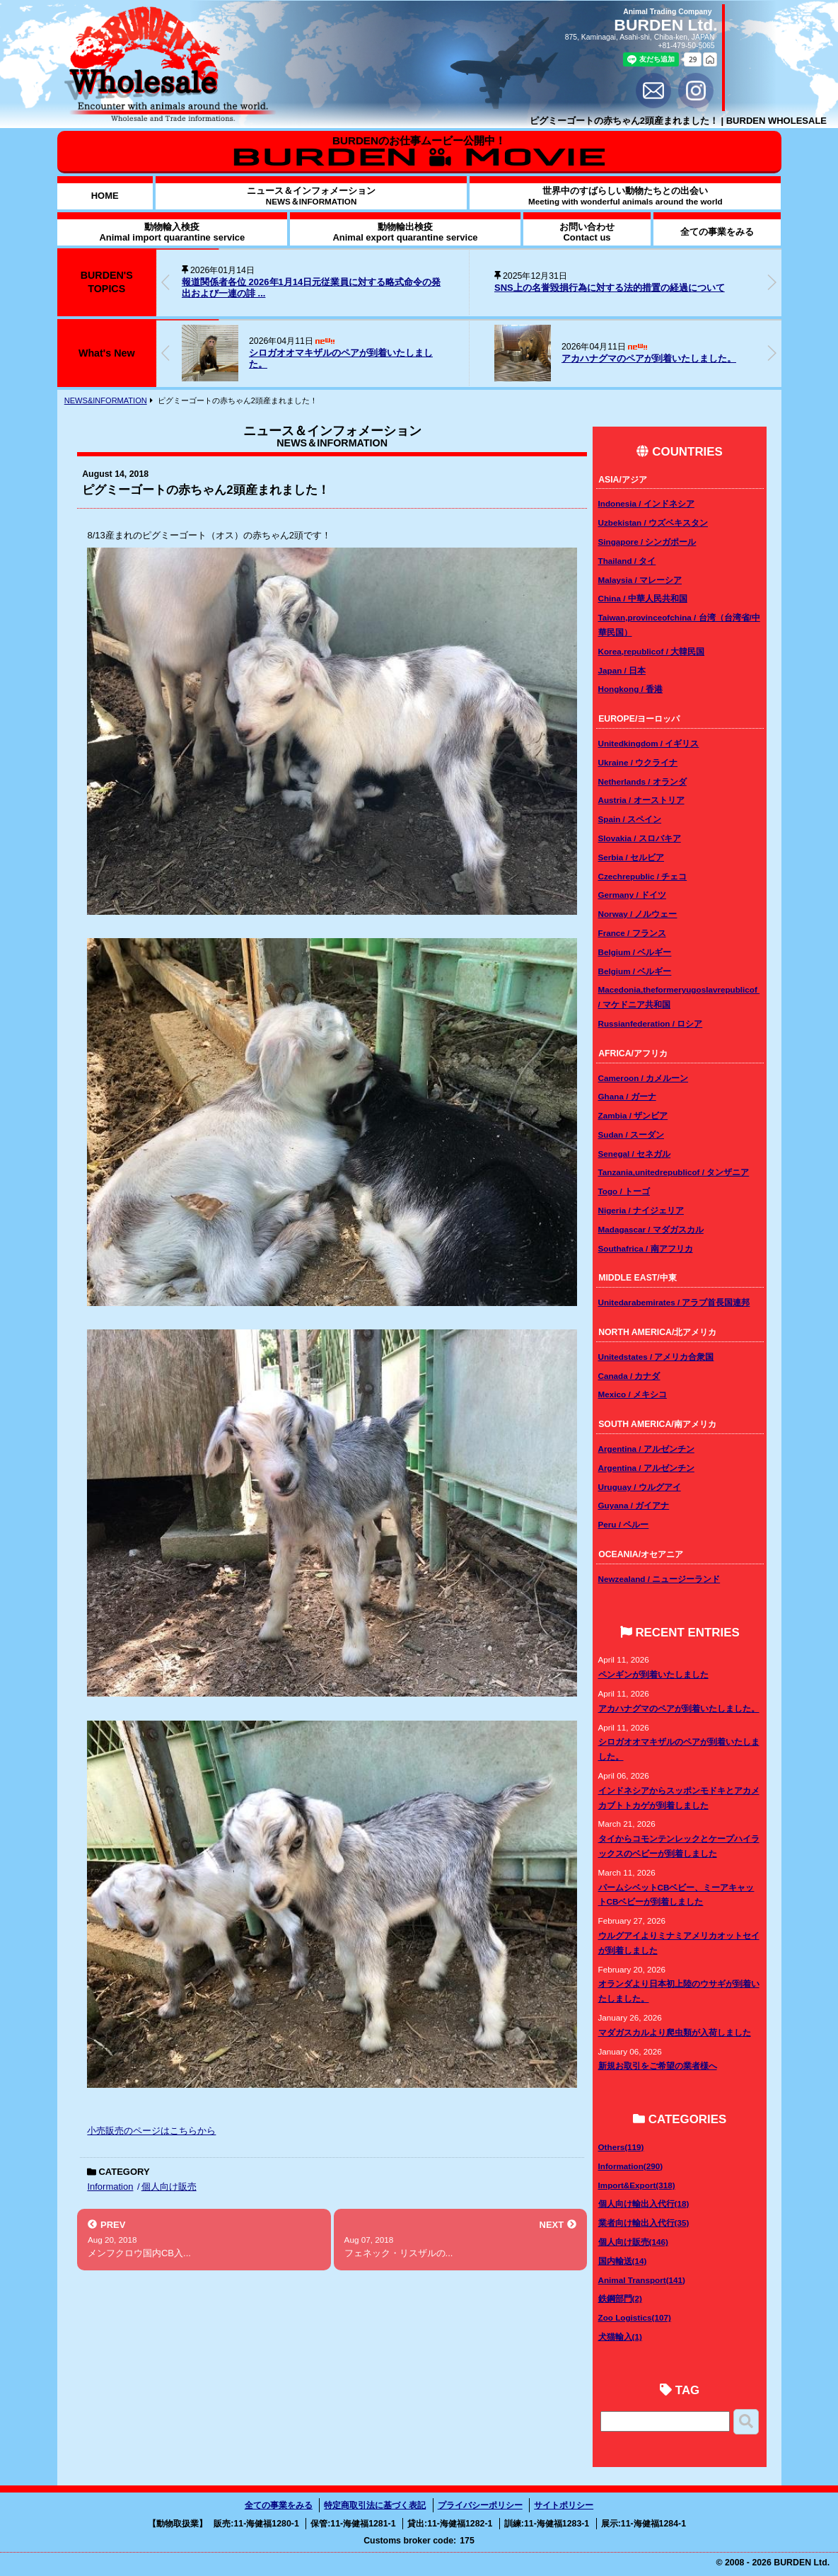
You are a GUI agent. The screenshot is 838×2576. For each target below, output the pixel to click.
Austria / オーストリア (641, 799)
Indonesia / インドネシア (646, 503)
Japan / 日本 (622, 670)
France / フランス (632, 932)
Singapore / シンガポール (647, 541)
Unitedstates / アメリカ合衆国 (656, 1356)
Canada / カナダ (629, 1375)
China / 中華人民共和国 (642, 598)
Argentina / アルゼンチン (646, 1448)
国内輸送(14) (622, 2260)
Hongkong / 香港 (630, 688)
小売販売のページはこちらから (151, 2130)
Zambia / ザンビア (633, 1115)
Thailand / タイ (627, 560)
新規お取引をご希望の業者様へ (657, 2065)
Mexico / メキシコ (632, 1394)
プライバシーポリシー (480, 2505)
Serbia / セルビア (631, 857)
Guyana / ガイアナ (634, 1505)
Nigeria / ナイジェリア (641, 1210)
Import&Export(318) (636, 2185)
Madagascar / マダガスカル (651, 1229)
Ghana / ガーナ (627, 1096)
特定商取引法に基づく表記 (375, 2505)
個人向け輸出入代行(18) (643, 2203)
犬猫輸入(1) (620, 2336)
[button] (771, 282)
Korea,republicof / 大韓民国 (651, 651)
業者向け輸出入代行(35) (643, 2222)
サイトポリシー (563, 2505)
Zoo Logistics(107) (634, 2317)
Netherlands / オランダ (642, 781)
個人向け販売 (169, 2186)
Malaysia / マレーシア (640, 579)
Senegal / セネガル (634, 1153)
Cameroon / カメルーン (643, 1077)
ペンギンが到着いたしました (653, 1674)
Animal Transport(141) (641, 2280)
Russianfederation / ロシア (650, 1023)
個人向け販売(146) (633, 2241)
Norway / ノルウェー (637, 913)
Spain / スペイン (630, 819)
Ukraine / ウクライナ (638, 762)
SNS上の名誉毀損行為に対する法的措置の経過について (609, 287)
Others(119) (621, 2147)
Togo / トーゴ (624, 1191)
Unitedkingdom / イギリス (648, 743)
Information (110, 2186)
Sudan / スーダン (631, 1134)
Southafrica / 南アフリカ (645, 1248)
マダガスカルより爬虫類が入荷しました (674, 2032)
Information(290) (630, 2166)
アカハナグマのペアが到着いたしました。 (648, 358)
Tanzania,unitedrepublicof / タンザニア (674, 1172)
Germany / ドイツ (632, 894)
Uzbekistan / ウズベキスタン (653, 522)
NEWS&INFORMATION (105, 400)
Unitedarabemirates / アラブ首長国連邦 (674, 1302)
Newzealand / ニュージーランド (659, 1578)
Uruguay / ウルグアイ (639, 1486)
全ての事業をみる (279, 2505)
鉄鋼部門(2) (620, 2298)
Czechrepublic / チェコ (642, 876)
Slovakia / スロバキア (639, 838)
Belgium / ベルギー (635, 952)
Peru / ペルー (623, 1524)
